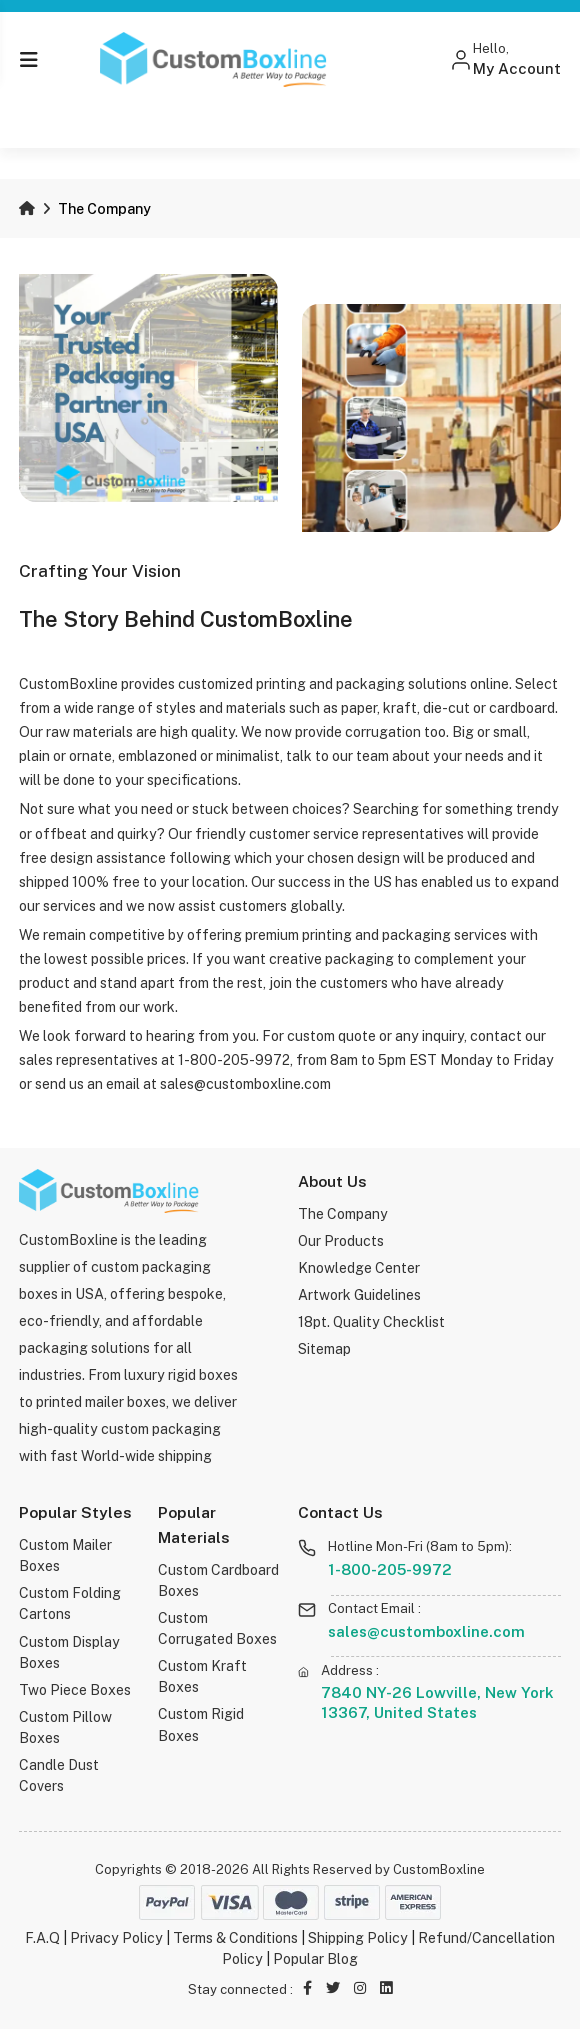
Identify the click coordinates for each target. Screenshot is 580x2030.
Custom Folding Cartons (70, 1603)
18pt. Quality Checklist (372, 1322)
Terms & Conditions (235, 1938)
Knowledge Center (359, 1268)
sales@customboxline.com (426, 1631)
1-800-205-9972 (391, 1569)
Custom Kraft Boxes (202, 1676)
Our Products (341, 1241)
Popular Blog (315, 1959)
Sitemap (324, 1349)
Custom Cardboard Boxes (218, 1580)
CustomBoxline (439, 1869)
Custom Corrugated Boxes (217, 1628)
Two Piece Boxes (75, 1690)
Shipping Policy (358, 1938)
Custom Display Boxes (69, 1652)
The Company (343, 1214)
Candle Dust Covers (59, 1775)
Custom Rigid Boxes (201, 1725)
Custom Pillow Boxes (65, 1727)
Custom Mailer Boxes (66, 1555)
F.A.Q (42, 1938)
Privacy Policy (116, 1938)
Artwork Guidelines (359, 1295)
